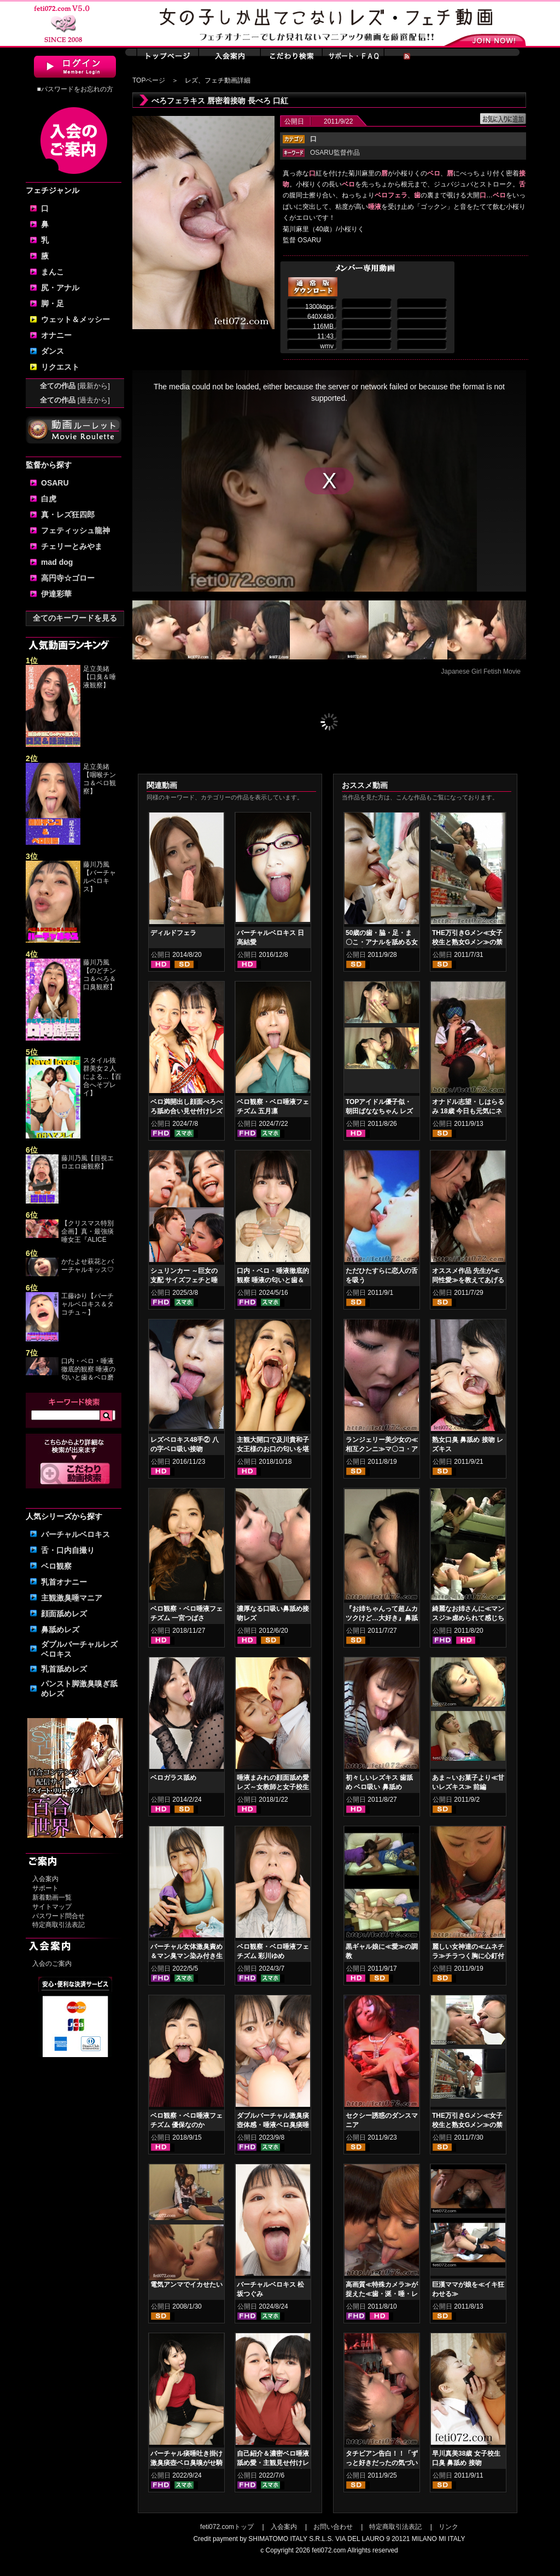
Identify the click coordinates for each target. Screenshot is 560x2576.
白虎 (48, 498)
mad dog (57, 562)
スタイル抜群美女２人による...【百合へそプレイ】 (102, 1076)
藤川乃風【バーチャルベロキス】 (99, 877)
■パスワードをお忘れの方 (75, 89)
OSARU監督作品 (335, 152)
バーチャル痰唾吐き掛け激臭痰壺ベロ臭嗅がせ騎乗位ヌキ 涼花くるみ (186, 2463)
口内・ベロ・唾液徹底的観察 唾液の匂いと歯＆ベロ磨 (88, 1369)
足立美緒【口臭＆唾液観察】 (99, 677)
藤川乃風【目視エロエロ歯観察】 (87, 1162)
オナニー (56, 335)
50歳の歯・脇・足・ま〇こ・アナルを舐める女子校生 (382, 942)
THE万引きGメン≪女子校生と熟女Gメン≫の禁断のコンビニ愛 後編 (467, 942)
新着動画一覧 (52, 1897)
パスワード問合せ (58, 1916)
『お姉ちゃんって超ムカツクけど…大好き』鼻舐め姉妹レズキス (382, 1618)
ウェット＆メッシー (75, 319)
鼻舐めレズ (60, 1629)
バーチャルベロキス (75, 1534)
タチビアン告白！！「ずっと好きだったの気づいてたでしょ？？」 (382, 2463)
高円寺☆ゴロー (68, 578)
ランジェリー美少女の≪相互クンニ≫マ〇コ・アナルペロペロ (382, 1449)
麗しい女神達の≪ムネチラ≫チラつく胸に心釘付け (468, 1956)
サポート (45, 1888)
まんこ (52, 271)
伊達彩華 (56, 593)
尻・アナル (60, 287)
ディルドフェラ (173, 933)
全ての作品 (75, 386)
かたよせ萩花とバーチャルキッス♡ (87, 1266)
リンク (448, 2527)
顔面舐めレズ (64, 1613)
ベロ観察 (56, 1566)
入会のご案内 (52, 1963)
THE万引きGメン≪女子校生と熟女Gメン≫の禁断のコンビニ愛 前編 (467, 2125)
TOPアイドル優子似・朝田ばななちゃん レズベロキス (379, 1111)
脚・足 (52, 303)
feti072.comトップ (227, 2527)
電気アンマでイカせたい (186, 2284)
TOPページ (148, 80)
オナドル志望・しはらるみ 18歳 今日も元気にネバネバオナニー (468, 1111)
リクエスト (60, 367)
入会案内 (45, 1879)
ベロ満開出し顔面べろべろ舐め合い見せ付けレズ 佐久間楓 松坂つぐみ (186, 1111)
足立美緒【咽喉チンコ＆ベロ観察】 (99, 779)
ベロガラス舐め (173, 1777)
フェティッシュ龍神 (75, 530)
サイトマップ (52, 1907)
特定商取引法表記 (58, 1925)
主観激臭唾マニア (71, 1597)
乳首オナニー (64, 1582)
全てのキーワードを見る (75, 618)
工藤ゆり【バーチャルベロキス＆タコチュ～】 (87, 1304)
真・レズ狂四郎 (68, 514)
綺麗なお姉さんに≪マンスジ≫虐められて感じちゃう (468, 1618)
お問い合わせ (333, 2527)
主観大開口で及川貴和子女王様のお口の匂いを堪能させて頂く (273, 1449)
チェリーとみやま (71, 546)
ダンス (52, 351)
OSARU (55, 482)
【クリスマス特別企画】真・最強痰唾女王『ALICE (87, 1231)
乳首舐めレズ (64, 1668)
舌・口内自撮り (68, 1550)
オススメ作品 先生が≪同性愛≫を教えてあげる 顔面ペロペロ (468, 1280)
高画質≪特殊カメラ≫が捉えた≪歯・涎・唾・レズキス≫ (382, 2294)
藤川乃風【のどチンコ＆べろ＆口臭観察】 (99, 975)
